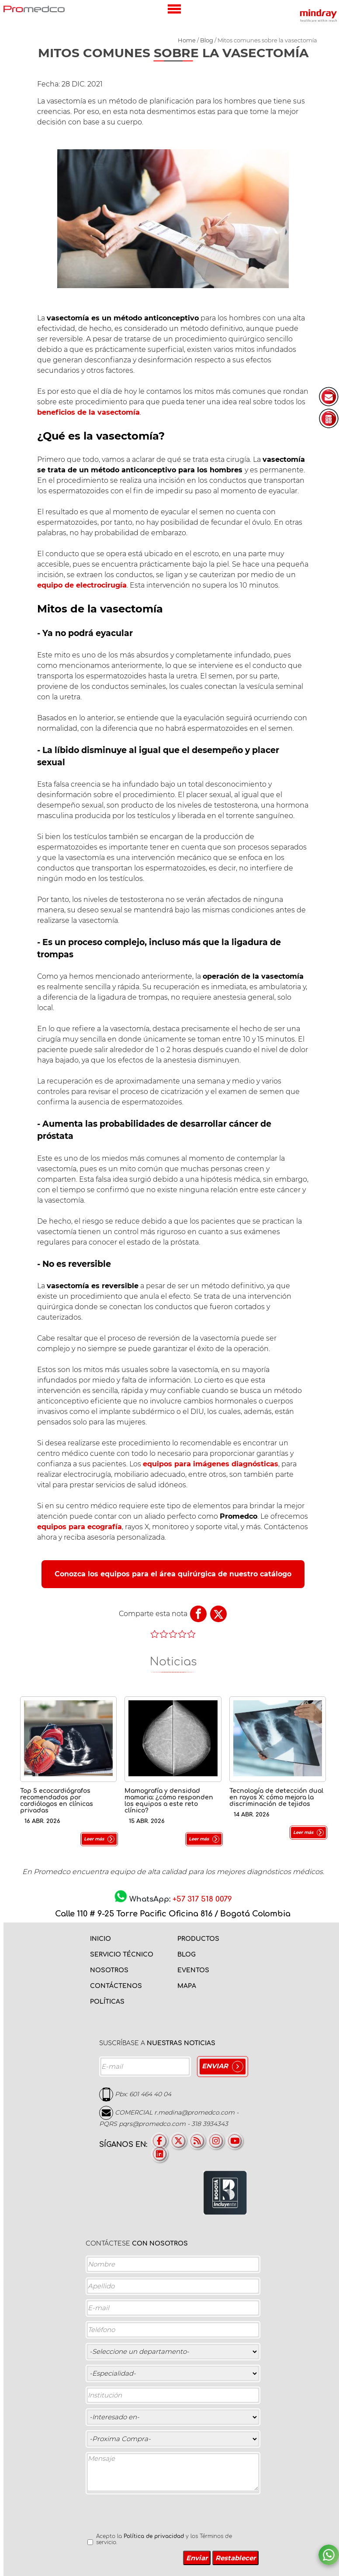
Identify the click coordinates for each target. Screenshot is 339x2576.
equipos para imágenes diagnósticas (210, 1464)
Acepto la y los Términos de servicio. (164, 2539)
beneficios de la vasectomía (88, 412)
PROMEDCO (34, 8)
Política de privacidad (154, 2536)
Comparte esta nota (153, 1614)
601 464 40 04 (150, 2094)
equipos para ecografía (79, 1527)
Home (187, 40)
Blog (206, 40)
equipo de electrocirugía (82, 585)
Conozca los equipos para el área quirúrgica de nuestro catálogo (173, 1574)
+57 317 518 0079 (202, 1899)
